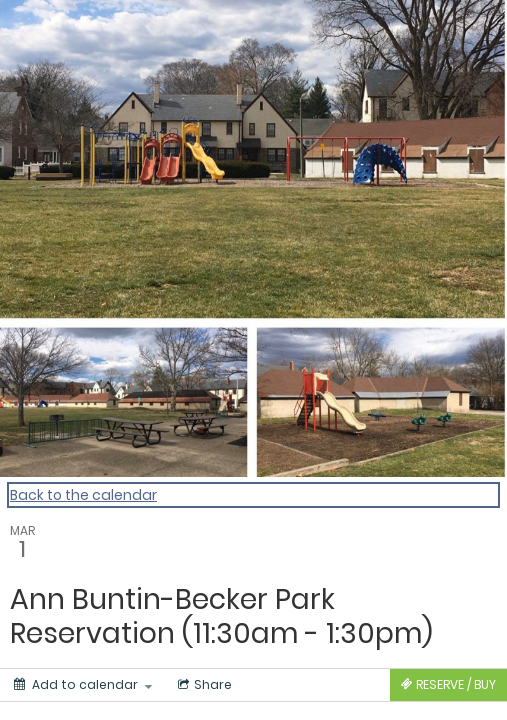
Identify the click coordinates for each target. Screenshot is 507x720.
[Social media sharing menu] (203, 685)
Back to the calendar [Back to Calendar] (83, 495)
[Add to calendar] (83, 685)
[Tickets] (448, 685)
